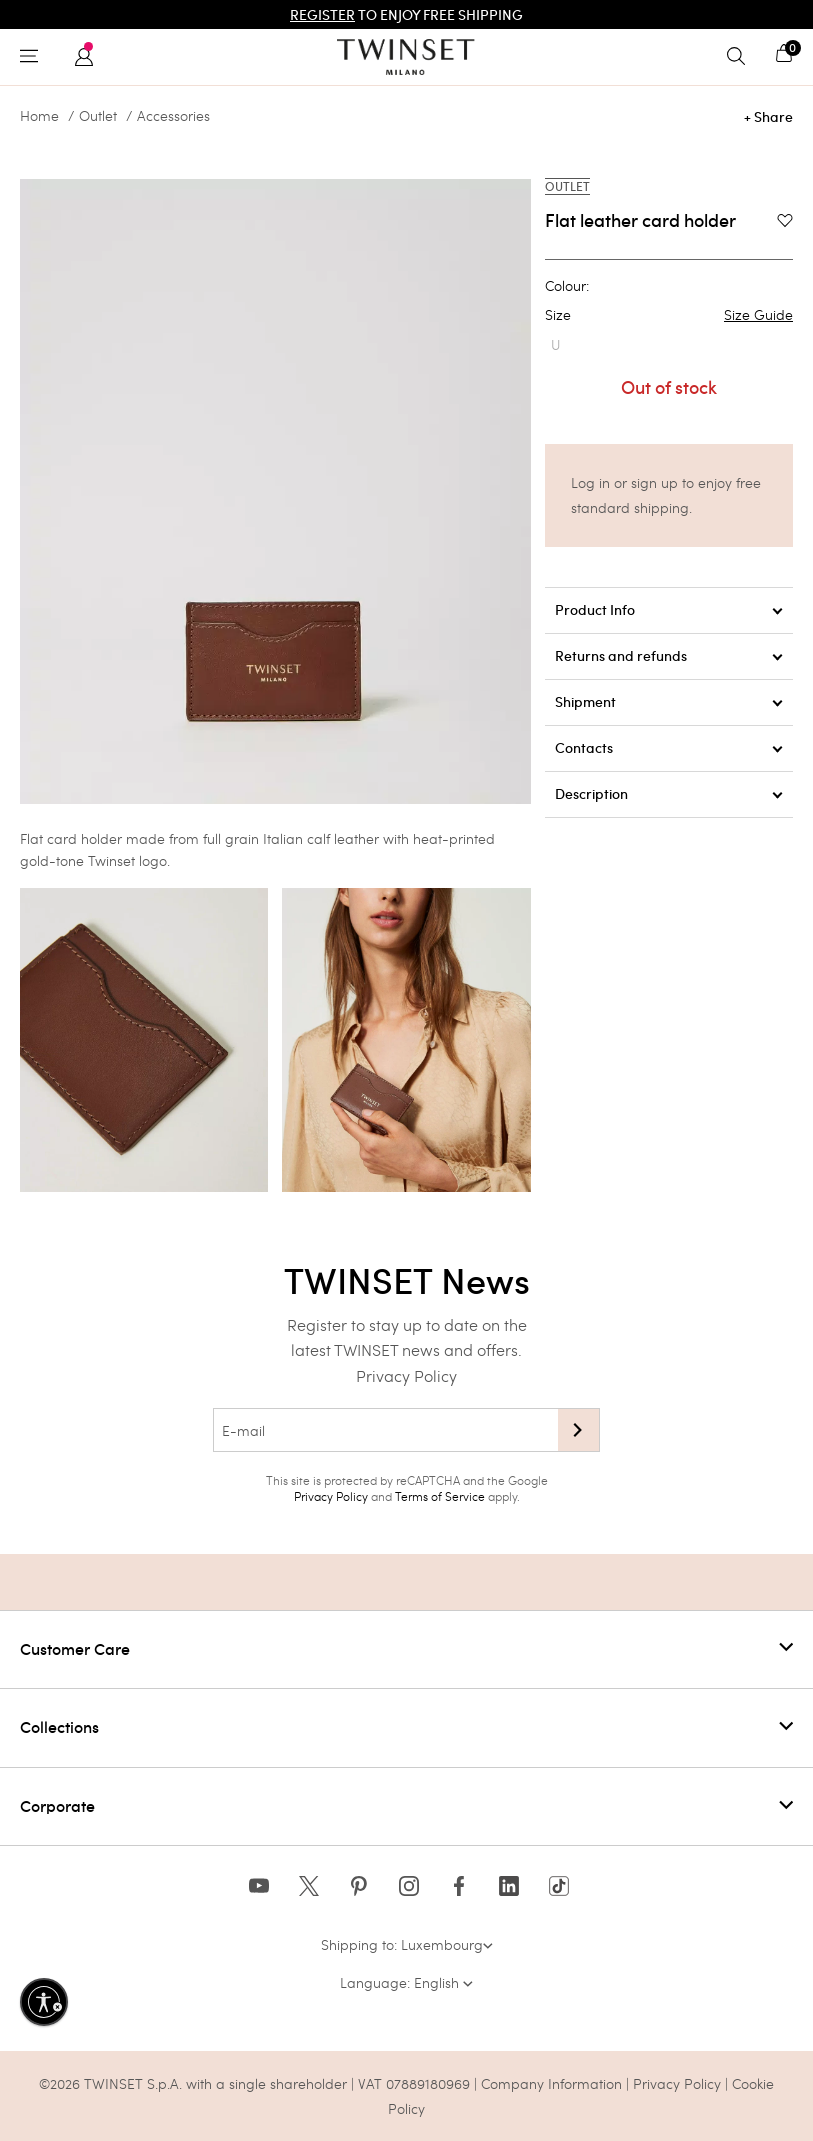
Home (39, 116)
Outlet (98, 116)
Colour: (567, 286)
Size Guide (758, 315)
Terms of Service (440, 1496)
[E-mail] (385, 1430)
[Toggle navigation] (34, 57)
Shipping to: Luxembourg (407, 1944)
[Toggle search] (741, 57)
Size (669, 315)
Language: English (406, 1982)
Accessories (173, 116)
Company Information (551, 2083)
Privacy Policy (406, 1375)
